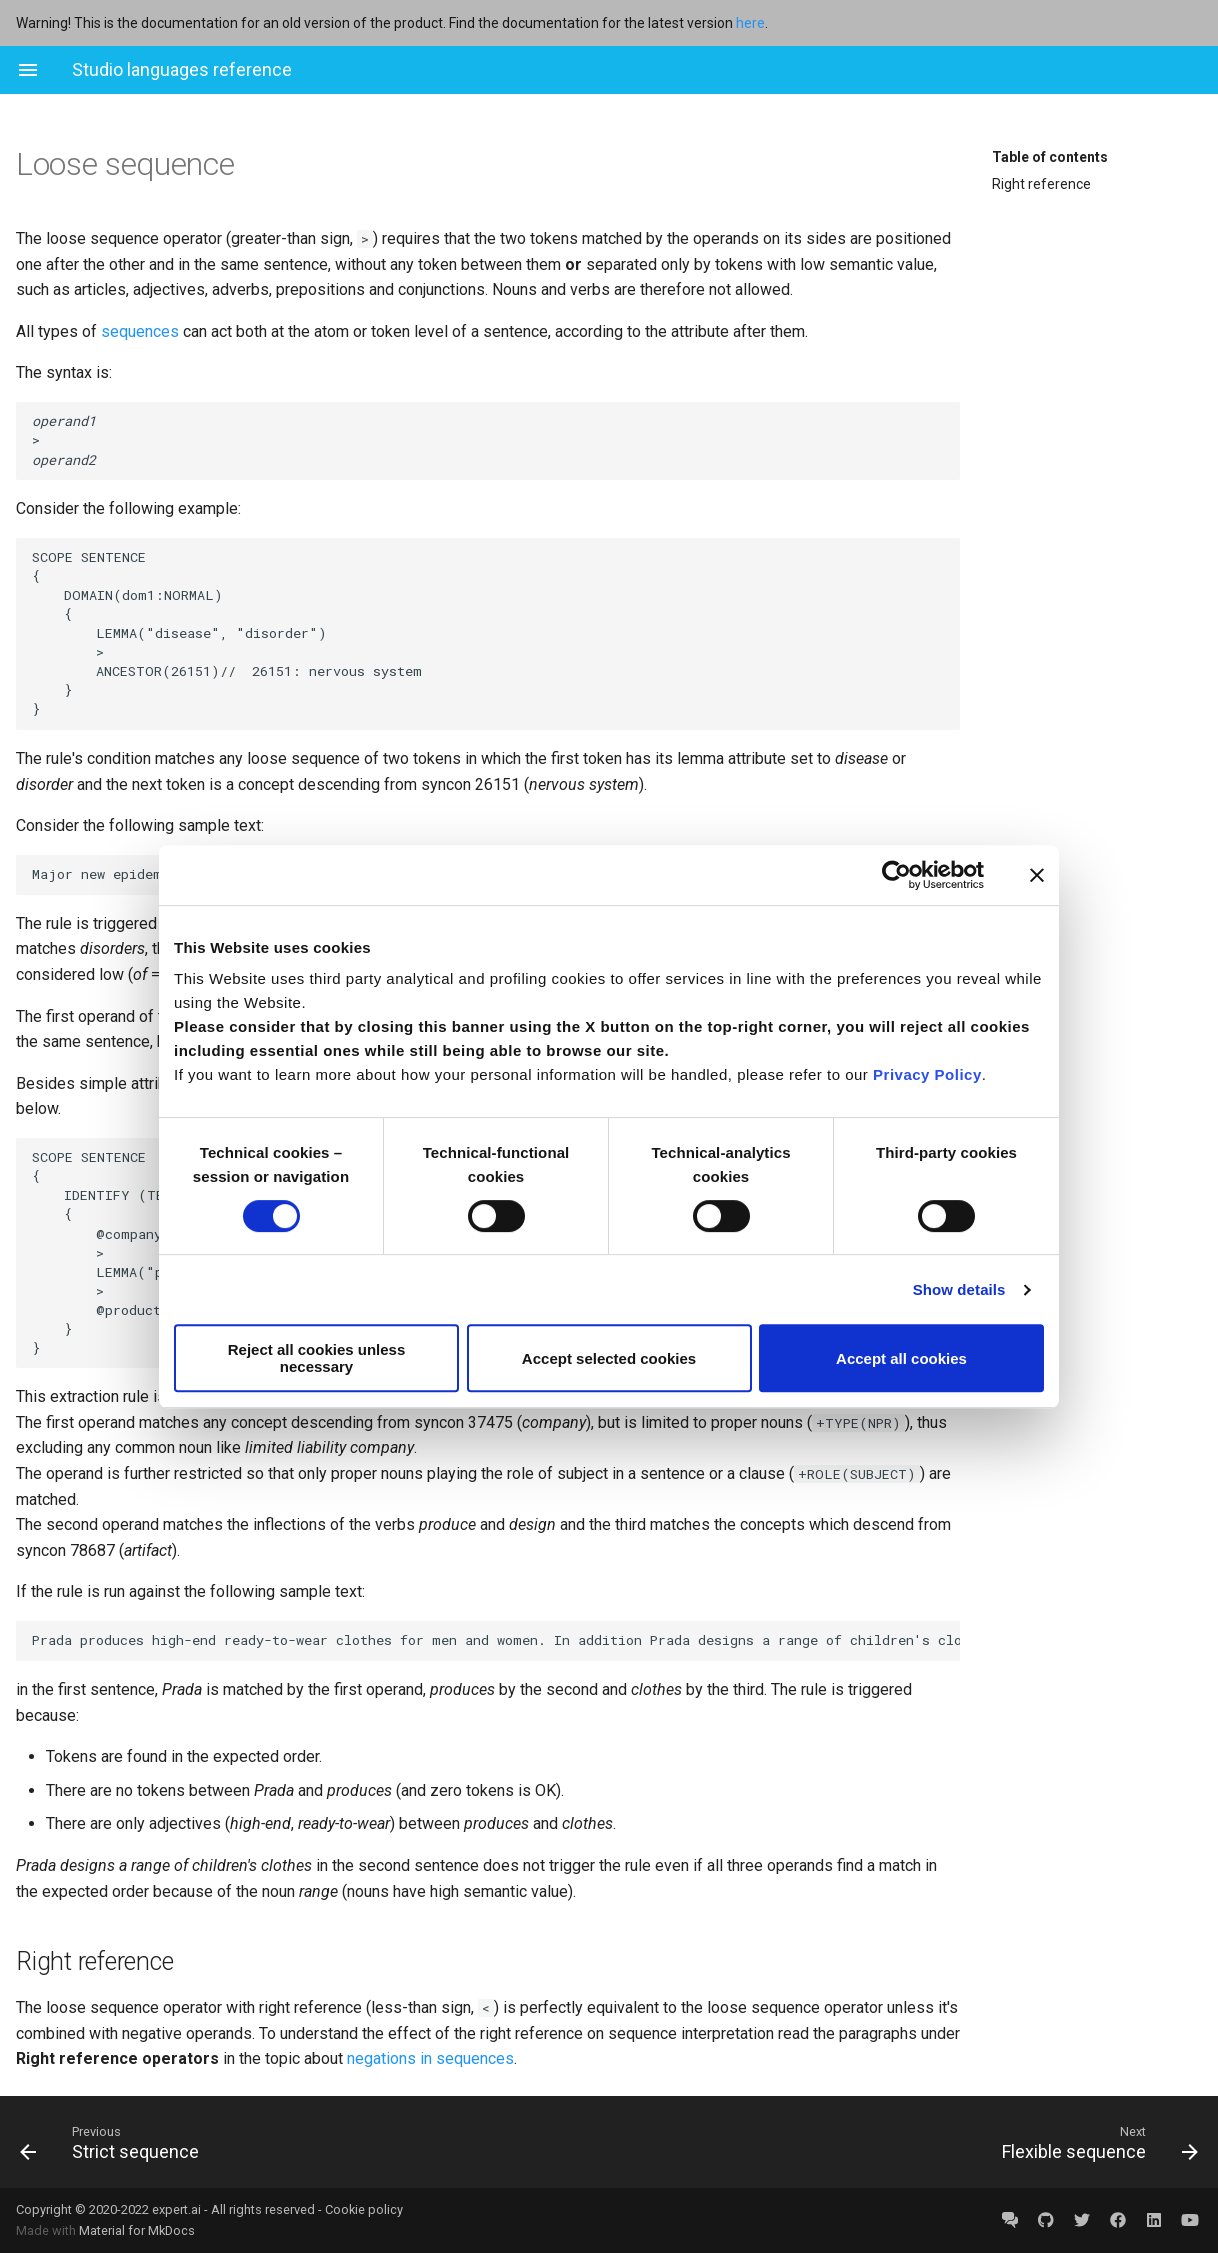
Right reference (1041, 184)
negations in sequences (430, 2058)
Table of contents (1050, 157)
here (750, 23)
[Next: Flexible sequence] (911, 2142)
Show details (959, 1289)
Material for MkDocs (137, 2230)
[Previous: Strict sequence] (306, 2142)
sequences (140, 331)
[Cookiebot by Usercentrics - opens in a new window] (896, 875)
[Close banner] (1037, 875)
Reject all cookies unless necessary (317, 1358)
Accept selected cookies (609, 1358)
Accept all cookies (901, 1358)
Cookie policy (364, 2209)
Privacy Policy (927, 1074)
